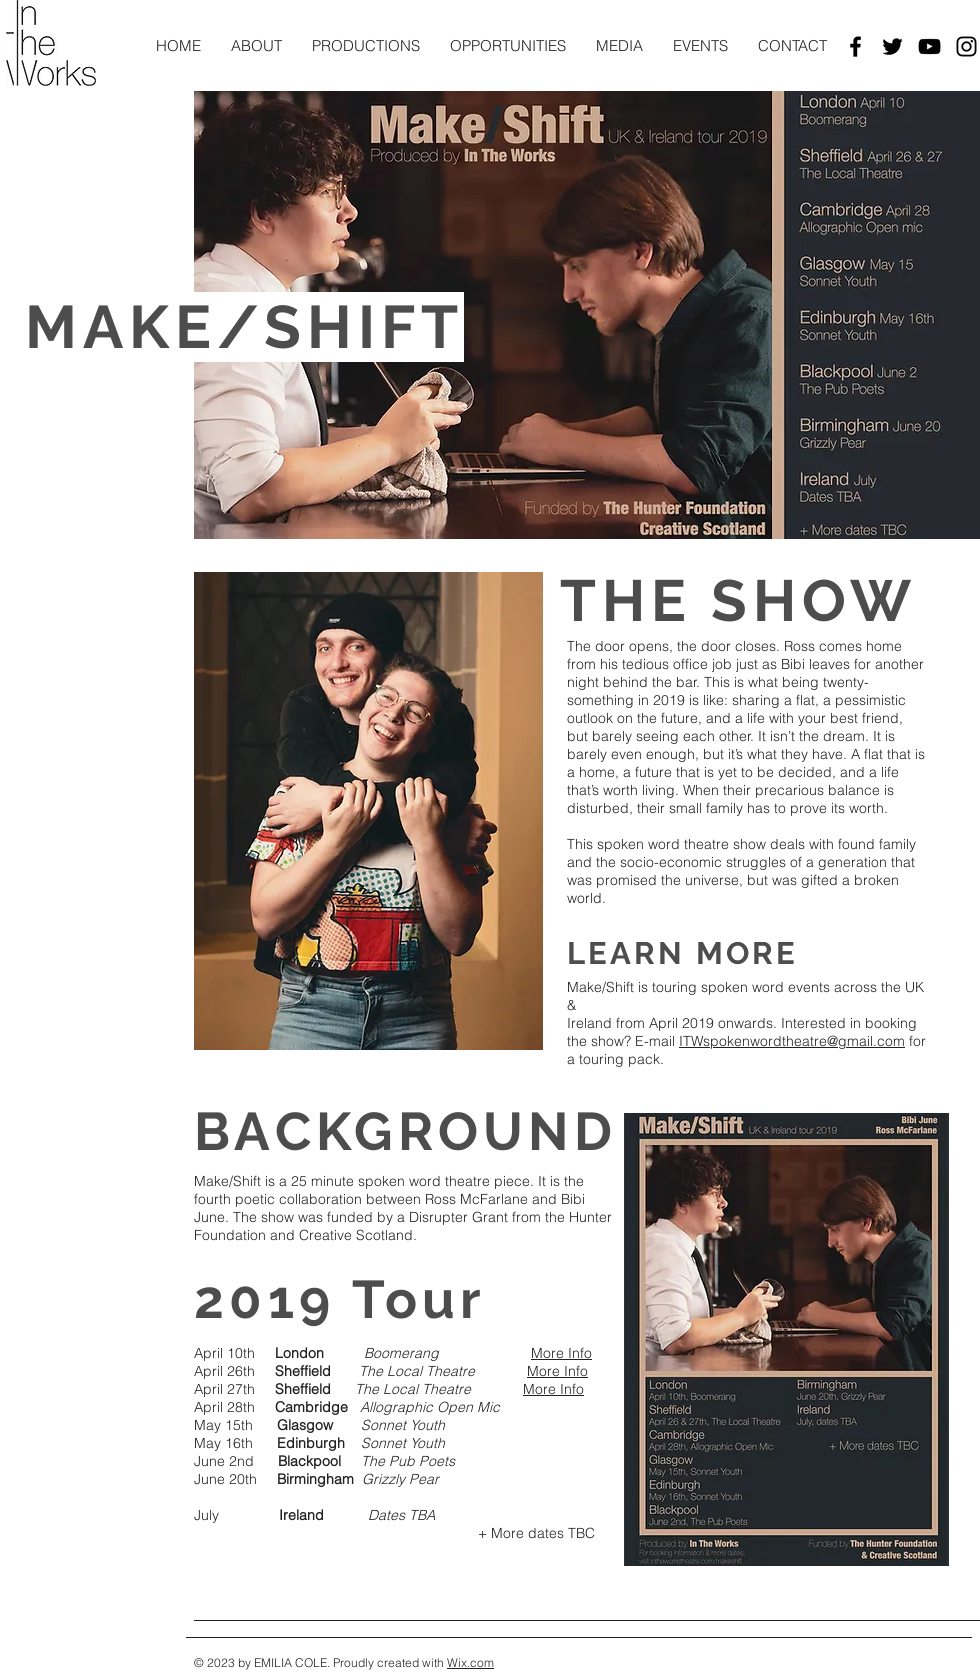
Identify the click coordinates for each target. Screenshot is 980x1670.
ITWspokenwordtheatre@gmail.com (792, 1041)
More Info (561, 1353)
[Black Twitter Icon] (892, 46)
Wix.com (470, 1662)
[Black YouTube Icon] (929, 46)
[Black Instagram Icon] (966, 46)
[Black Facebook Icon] (855, 46)
